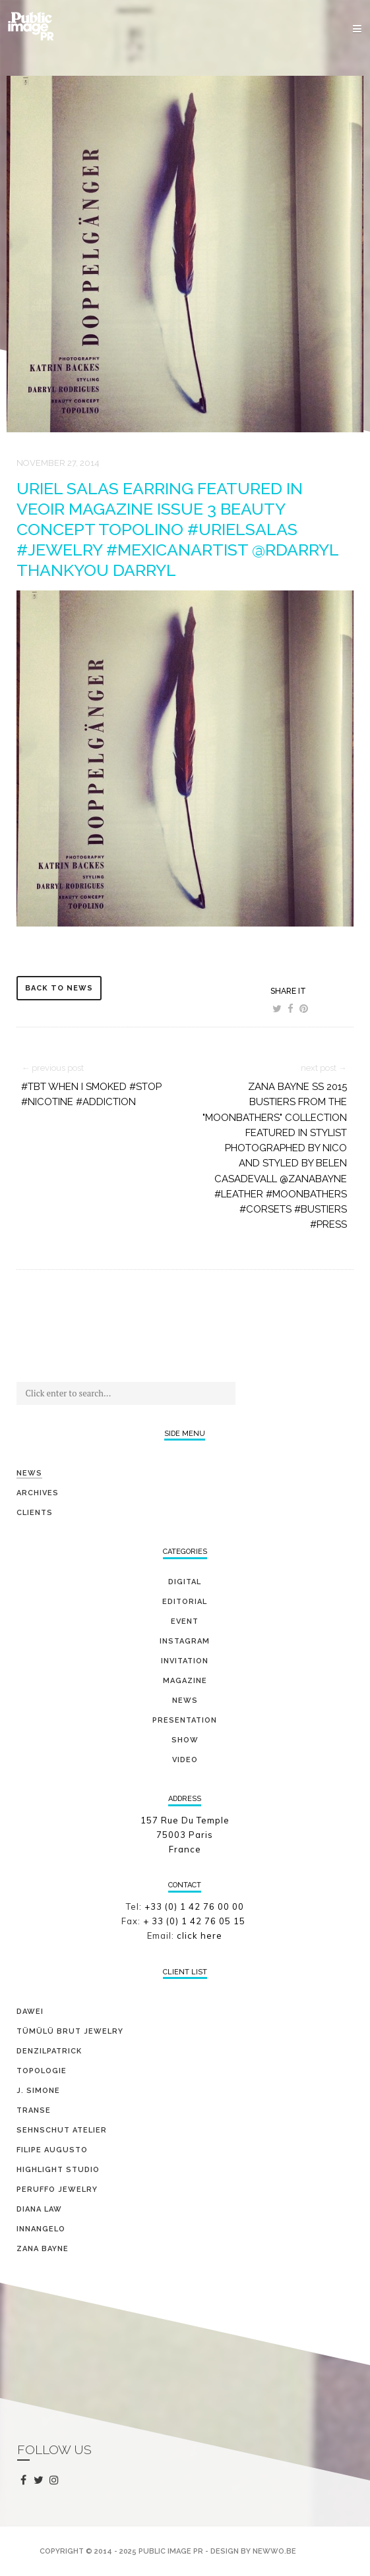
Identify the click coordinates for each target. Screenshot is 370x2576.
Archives (37, 1493)
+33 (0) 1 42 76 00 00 (194, 1906)
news (185, 1700)
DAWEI (30, 2011)
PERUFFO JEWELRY (57, 2189)
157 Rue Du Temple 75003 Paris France (185, 1834)
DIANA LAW (39, 2209)
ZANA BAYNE (42, 2249)
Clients (34, 1512)
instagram (56, 2481)
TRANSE (33, 2110)
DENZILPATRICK (49, 2051)
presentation (184, 1720)
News (29, 1473)
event (185, 1621)
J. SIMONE (38, 2090)
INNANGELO (40, 2229)
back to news (59, 988)
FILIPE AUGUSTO (52, 2150)
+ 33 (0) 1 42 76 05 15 (195, 1921)
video (185, 1760)
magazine (185, 1680)
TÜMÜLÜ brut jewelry (69, 2031)
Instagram (185, 1641)
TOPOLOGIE (41, 2071)
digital (184, 1582)
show (185, 1740)
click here (199, 1935)
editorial (184, 1601)
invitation (184, 1661)
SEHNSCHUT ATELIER (61, 2130)
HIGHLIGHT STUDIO (58, 2169)
